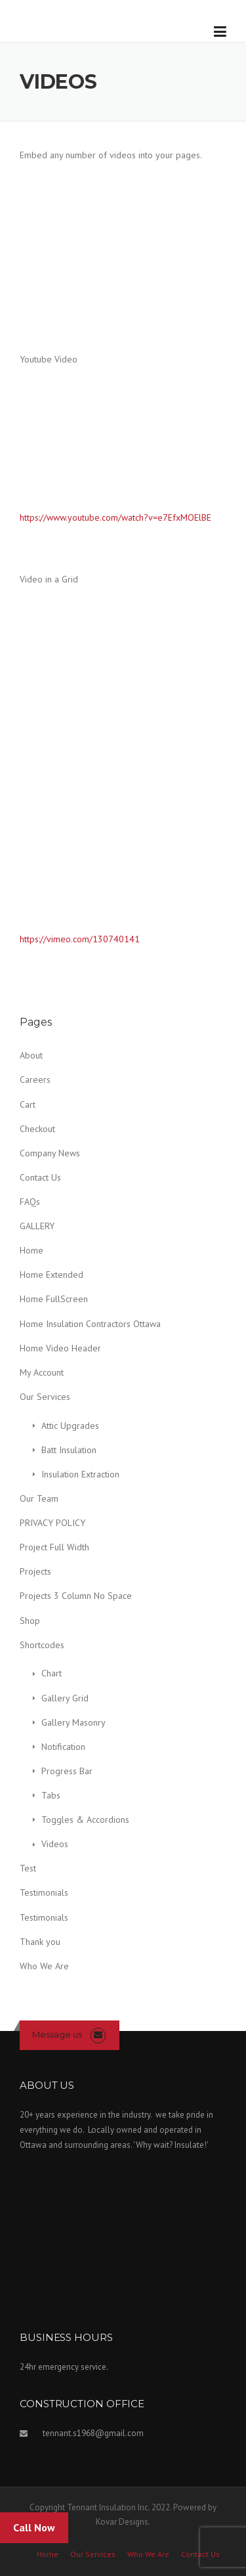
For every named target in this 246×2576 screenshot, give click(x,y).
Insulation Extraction (80, 1474)
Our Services (45, 1397)
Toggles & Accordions (85, 1819)
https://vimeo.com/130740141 (80, 939)
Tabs (50, 1795)
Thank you (40, 1942)
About (31, 1055)
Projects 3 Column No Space (76, 1596)
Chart (51, 1673)
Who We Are (44, 1966)
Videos (54, 1844)
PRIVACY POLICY (52, 1523)
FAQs (30, 1202)
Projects (35, 1571)
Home (31, 1250)
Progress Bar (66, 1771)
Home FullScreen (54, 1299)
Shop (30, 1620)
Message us (57, 2034)
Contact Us (40, 1177)
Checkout (37, 1129)
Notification (63, 1747)
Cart (27, 1104)
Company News (50, 1153)
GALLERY (37, 1226)
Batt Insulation (68, 1450)
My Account (42, 1372)
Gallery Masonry (73, 1722)
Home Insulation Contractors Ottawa (90, 1324)
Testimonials (44, 1892)
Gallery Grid (65, 1698)
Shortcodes (42, 1645)
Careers (35, 1079)
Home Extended (51, 1274)
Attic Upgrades (70, 1425)
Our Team (39, 1498)
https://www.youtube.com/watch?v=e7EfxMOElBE (115, 517)
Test (28, 1868)
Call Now (34, 2527)
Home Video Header (60, 1348)
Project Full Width (54, 1547)
